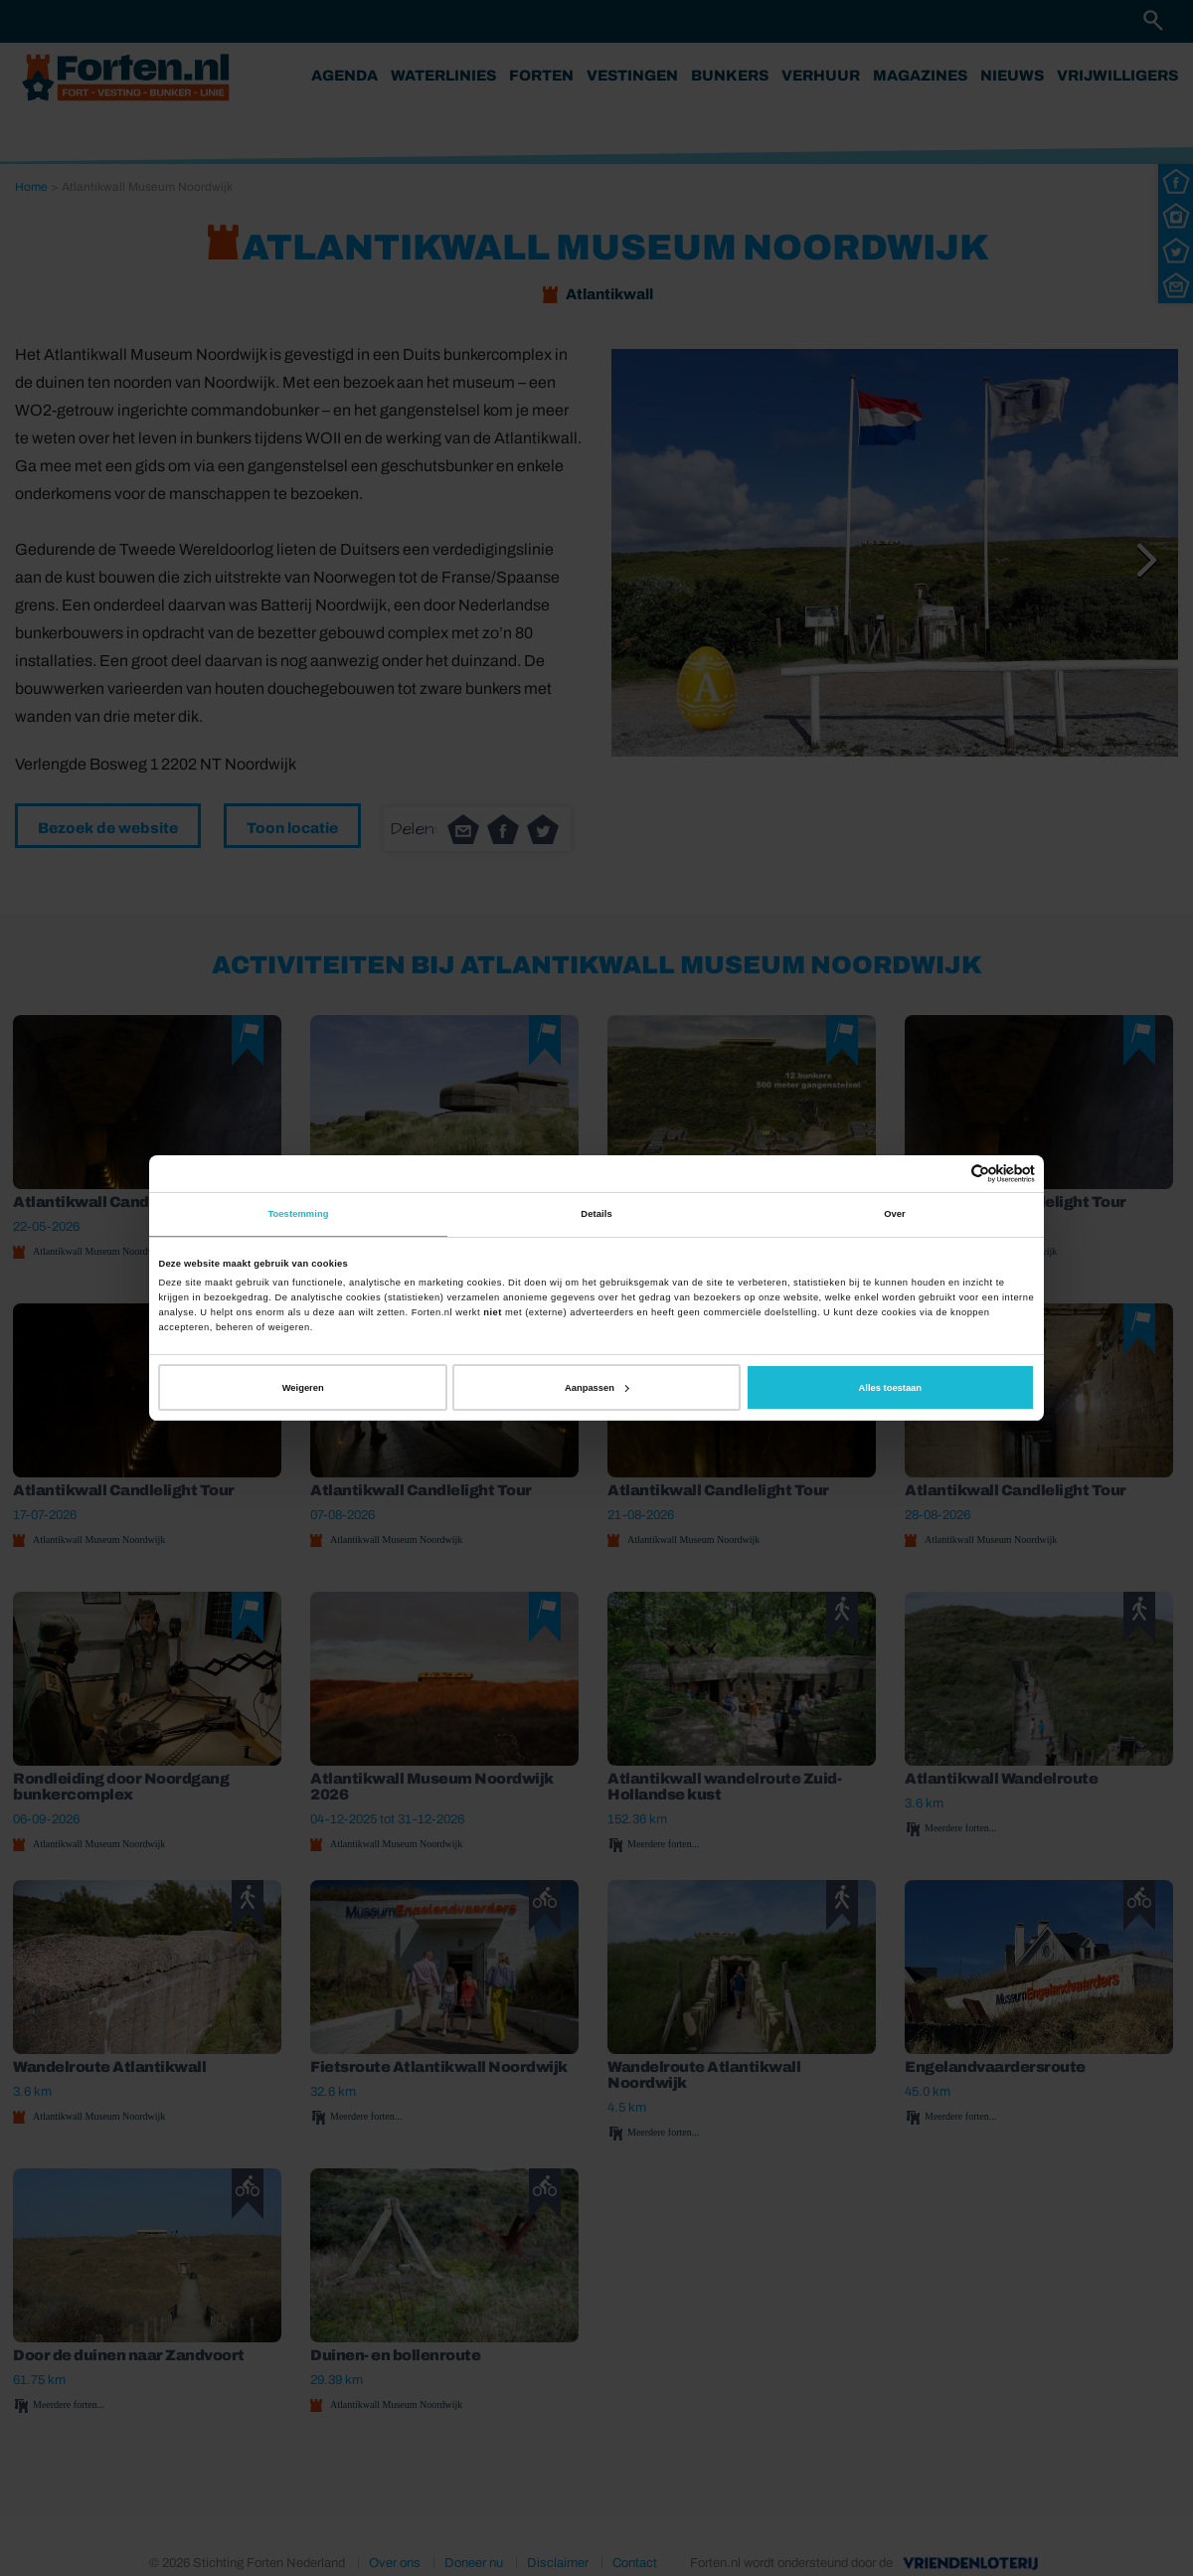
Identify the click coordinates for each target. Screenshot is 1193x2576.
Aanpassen (597, 1388)
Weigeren (303, 1388)
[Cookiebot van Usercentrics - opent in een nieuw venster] (948, 1173)
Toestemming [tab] (297, 1214)
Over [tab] (895, 1214)
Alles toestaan (890, 1388)
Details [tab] (596, 1214)
